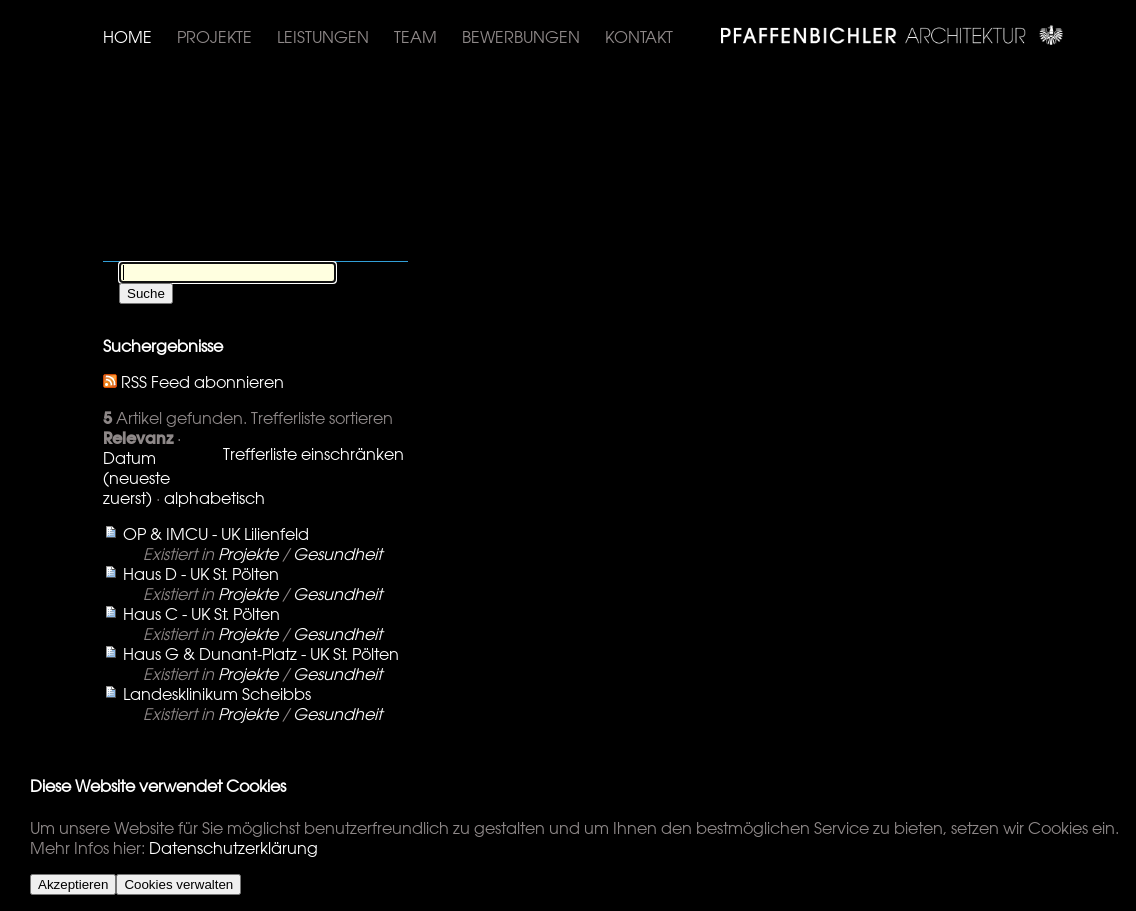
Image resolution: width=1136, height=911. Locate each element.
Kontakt (639, 37)
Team (415, 37)
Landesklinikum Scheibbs (217, 694)
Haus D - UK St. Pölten (201, 574)
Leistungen (323, 37)
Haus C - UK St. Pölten (201, 614)
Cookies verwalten (178, 884)
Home (127, 37)
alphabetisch (214, 498)
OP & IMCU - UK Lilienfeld (216, 534)
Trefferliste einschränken (313, 454)
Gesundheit (337, 554)
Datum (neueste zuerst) (136, 478)
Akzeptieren (73, 884)
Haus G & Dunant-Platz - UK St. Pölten (261, 654)
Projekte (214, 37)
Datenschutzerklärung (233, 848)
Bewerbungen (521, 37)
